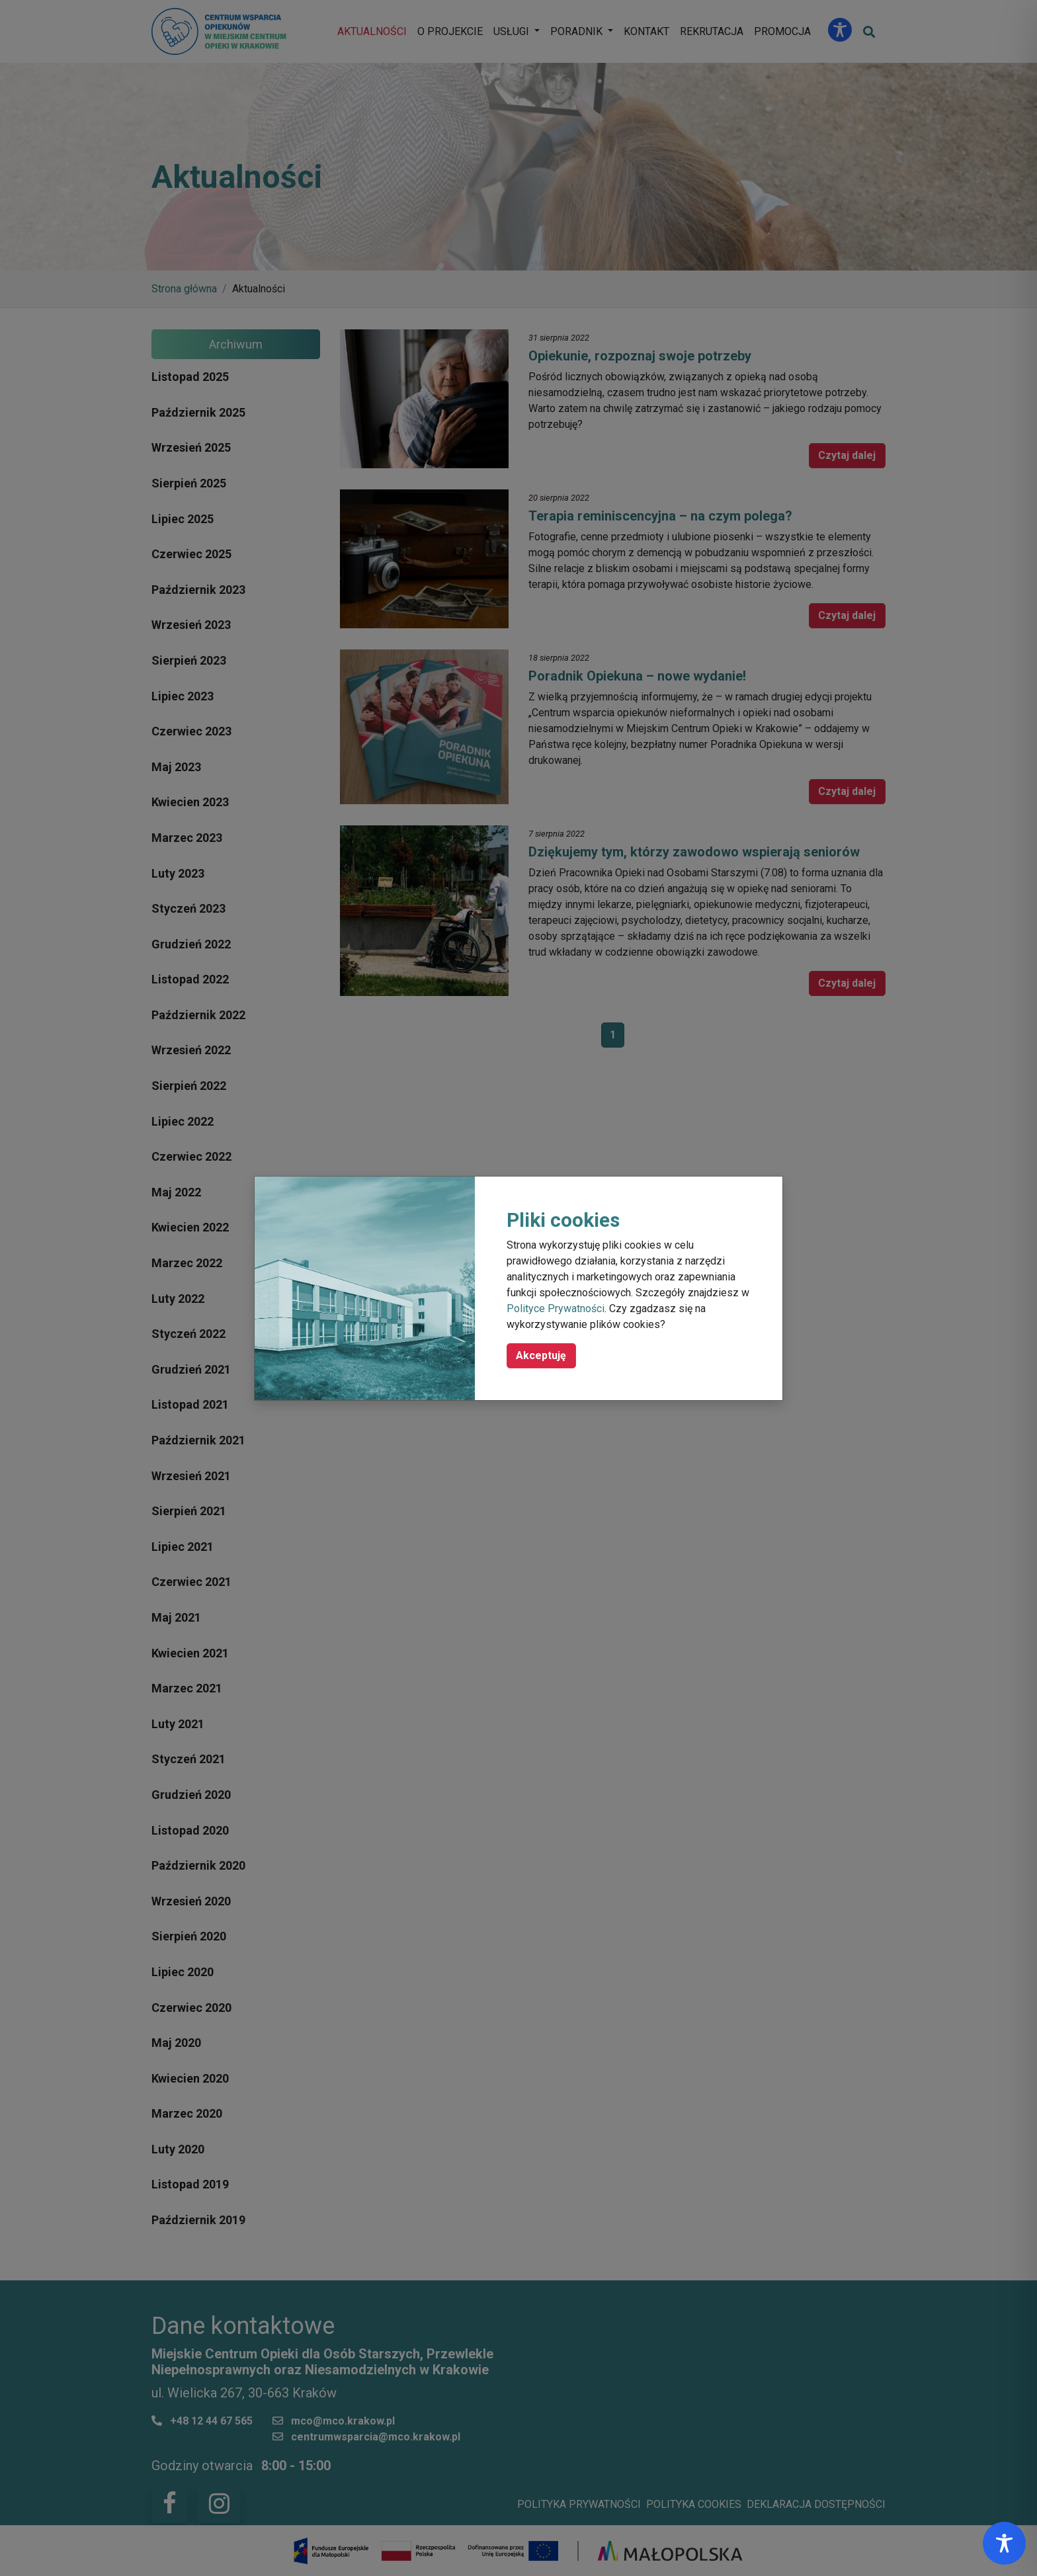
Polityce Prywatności (555, 1308)
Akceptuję (541, 1355)
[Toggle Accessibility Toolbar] (1004, 2543)
